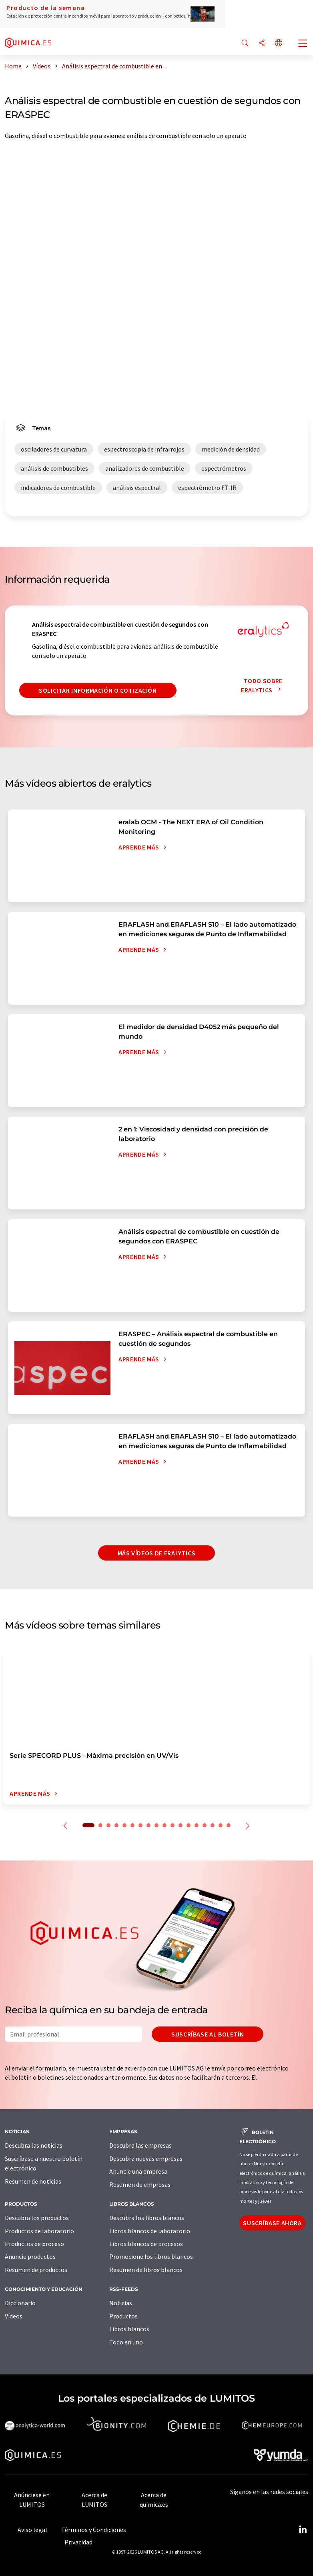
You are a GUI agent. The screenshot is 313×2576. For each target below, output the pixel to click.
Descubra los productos (37, 2218)
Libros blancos (129, 2329)
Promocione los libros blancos (151, 2256)
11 (173, 1825)
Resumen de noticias (33, 2181)
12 (181, 1825)
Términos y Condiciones (93, 2530)
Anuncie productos (30, 2256)
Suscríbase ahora (272, 2223)
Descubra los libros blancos (146, 2218)
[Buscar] (245, 43)
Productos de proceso (34, 2244)
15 (205, 1825)
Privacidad (78, 2542)
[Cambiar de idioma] (278, 43)
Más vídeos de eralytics (157, 1553)
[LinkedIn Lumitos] (302, 2530)
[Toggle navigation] (303, 44)
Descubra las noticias (33, 2145)
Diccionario (20, 2303)
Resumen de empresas (140, 2184)
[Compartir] (261, 43)
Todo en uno (126, 2342)
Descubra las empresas (140, 2145)
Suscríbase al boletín (207, 2034)
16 (213, 1825)
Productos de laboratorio (39, 2231)
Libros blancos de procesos (146, 2244)
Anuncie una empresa (138, 2171)
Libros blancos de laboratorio (149, 2231)
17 (221, 1825)
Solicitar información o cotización (98, 690)
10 (165, 1825)
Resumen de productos (36, 2270)
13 (189, 1825)
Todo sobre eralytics (263, 685)
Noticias (120, 2303)
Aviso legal (32, 2530)
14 (197, 1825)
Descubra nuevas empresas (146, 2158)
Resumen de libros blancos (146, 2270)
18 (229, 1825)
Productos (123, 2316)
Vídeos (13, 2316)
